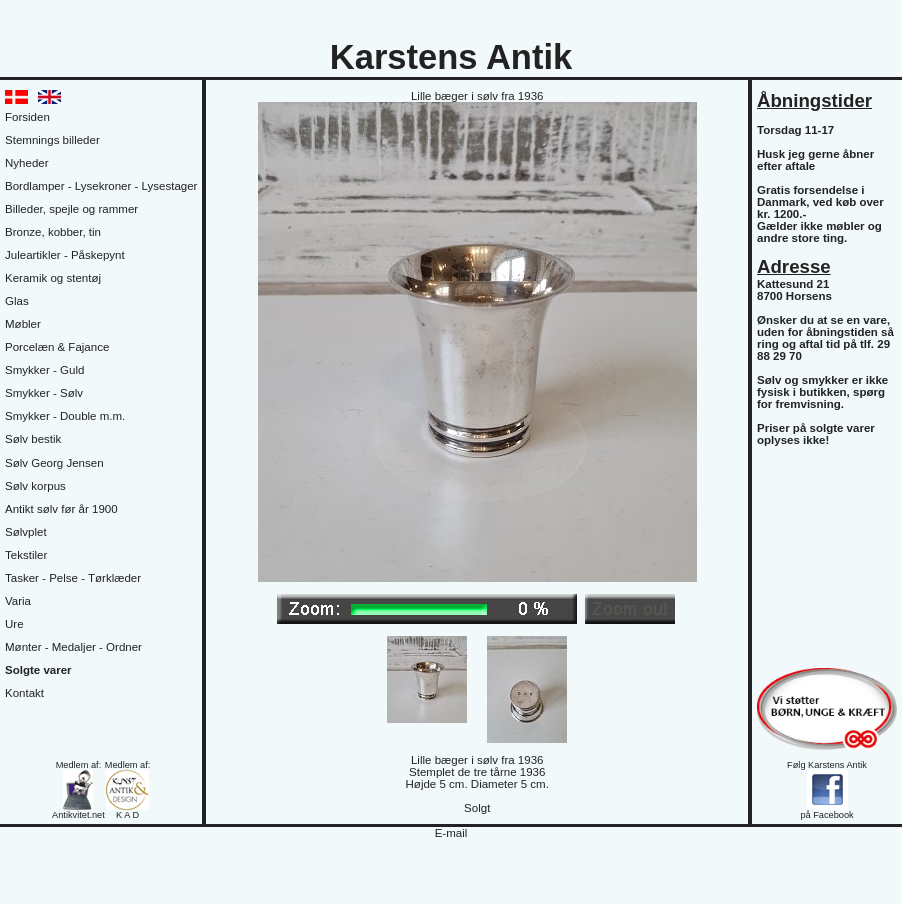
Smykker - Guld (44, 370)
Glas (17, 301)
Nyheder (27, 163)
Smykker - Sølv (44, 393)
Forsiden (27, 117)
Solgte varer (38, 670)
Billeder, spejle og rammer (71, 209)
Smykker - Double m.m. (65, 416)
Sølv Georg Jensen (54, 463)
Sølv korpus (35, 486)
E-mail (451, 833)
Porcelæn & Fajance (57, 347)
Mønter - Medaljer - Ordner (73, 647)
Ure (14, 624)
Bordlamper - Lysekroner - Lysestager (101, 186)
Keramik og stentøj (53, 278)
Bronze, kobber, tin (53, 232)
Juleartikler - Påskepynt (65, 255)
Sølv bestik (33, 439)
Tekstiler (26, 555)
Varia (18, 601)
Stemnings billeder (52, 140)
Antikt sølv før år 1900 (61, 509)
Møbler (23, 324)
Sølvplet (26, 532)
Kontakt (24, 693)
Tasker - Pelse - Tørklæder (73, 578)
